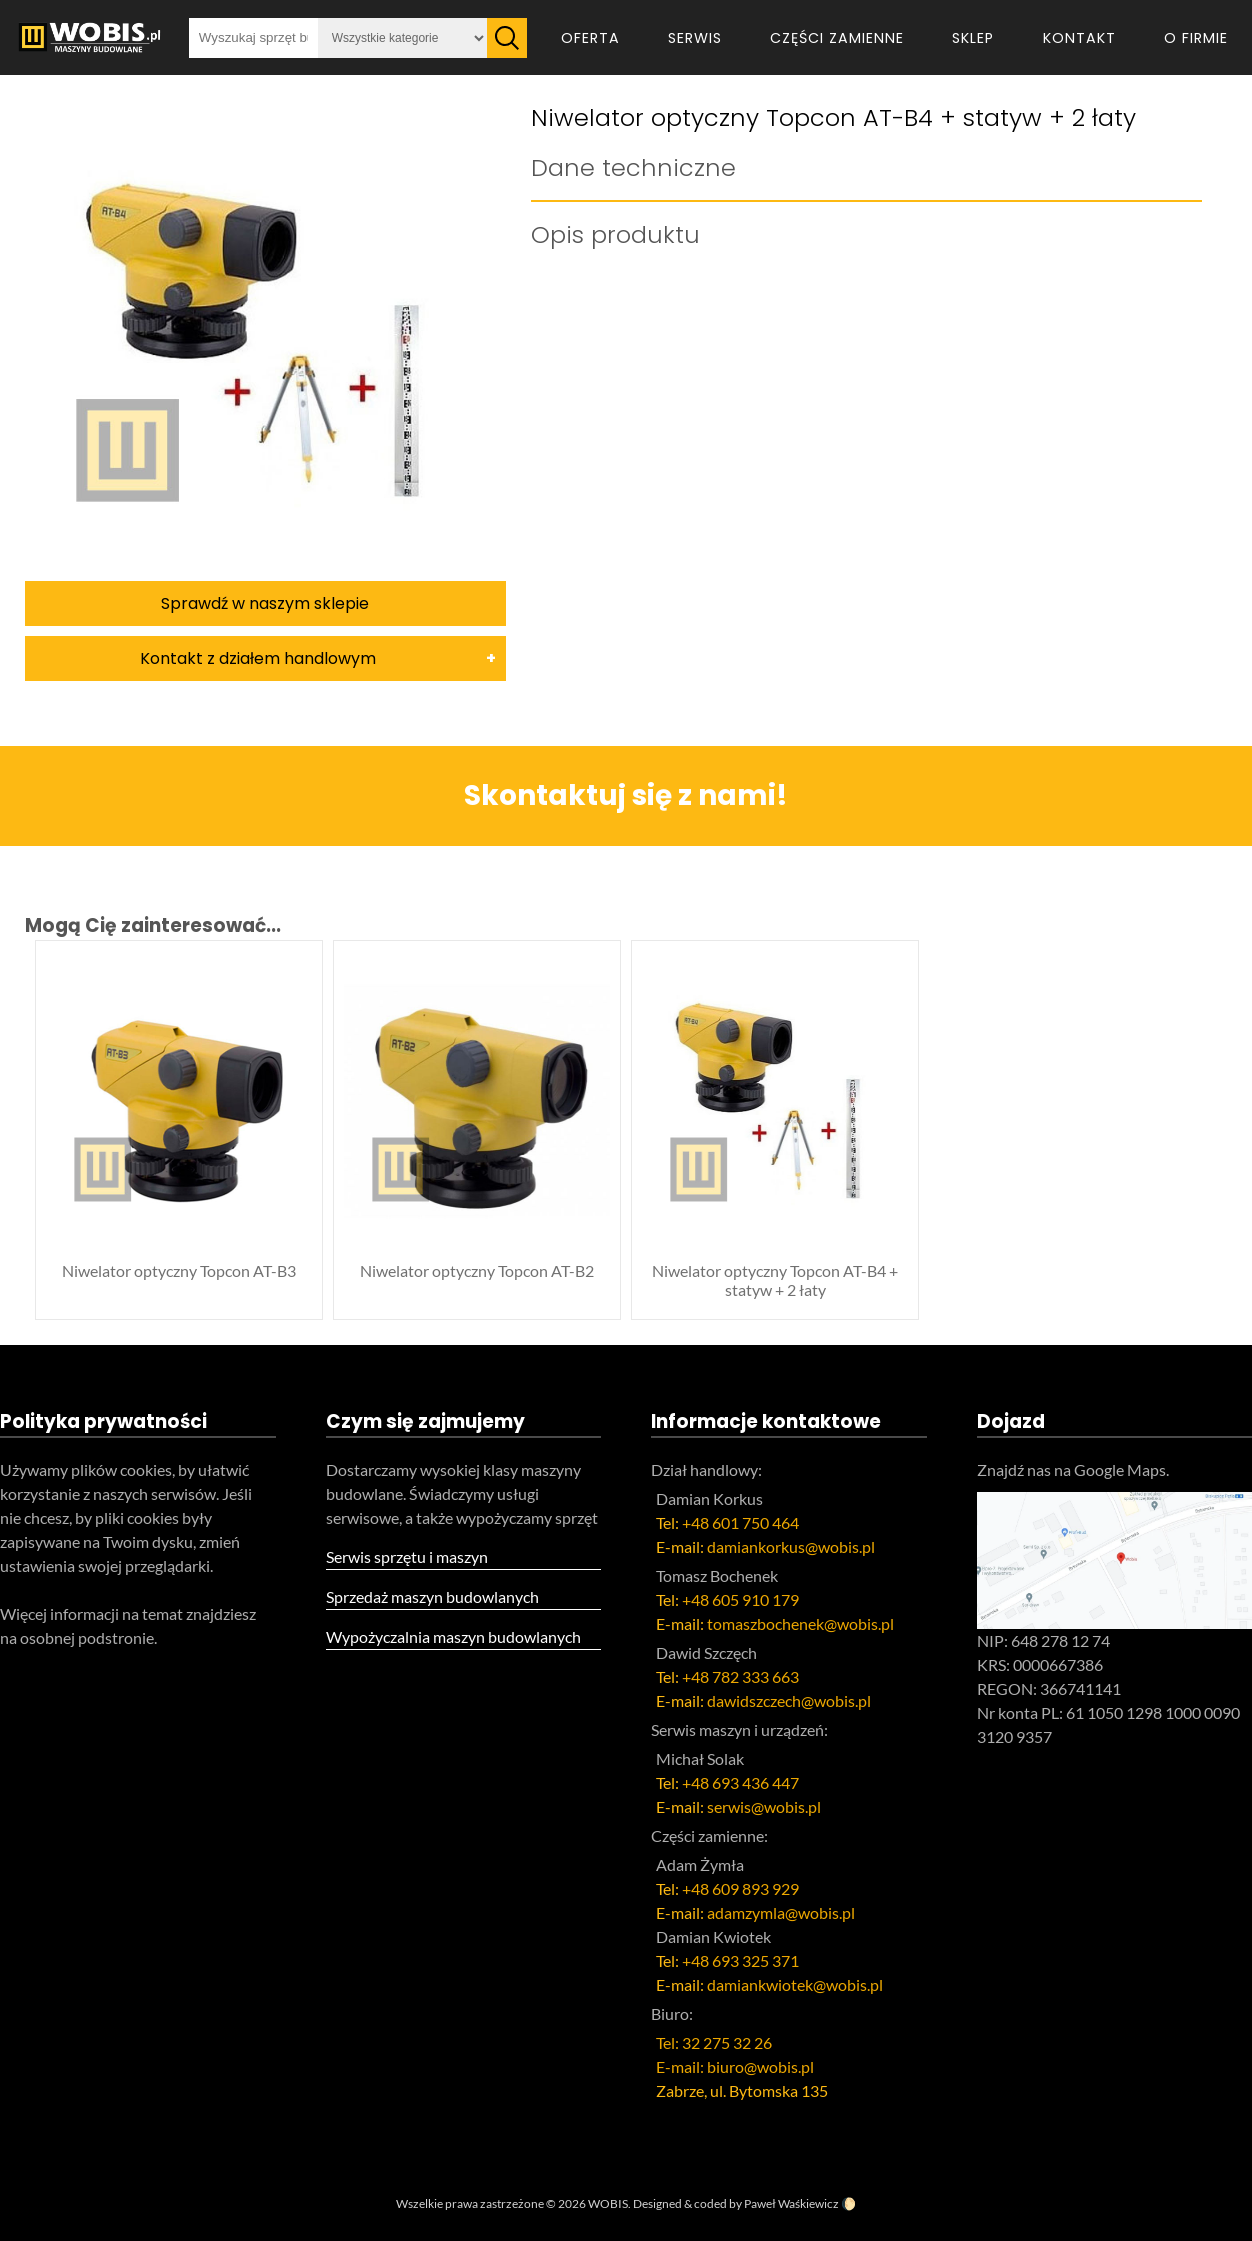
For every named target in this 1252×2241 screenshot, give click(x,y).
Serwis (695, 38)
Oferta (590, 38)
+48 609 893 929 (740, 1888)
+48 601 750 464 (740, 1522)
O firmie (1196, 38)
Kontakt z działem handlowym (258, 658)
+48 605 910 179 (740, 1599)
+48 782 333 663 (740, 1676)
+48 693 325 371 (740, 1960)
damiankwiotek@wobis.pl (795, 1984)
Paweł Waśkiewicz (791, 2203)
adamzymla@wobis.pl (781, 1912)
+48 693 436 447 (740, 1782)
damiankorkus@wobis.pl (791, 1546)
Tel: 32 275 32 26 (714, 2042)
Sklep (973, 38)
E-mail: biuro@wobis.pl (735, 2066)
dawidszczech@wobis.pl (789, 1700)
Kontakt (1079, 38)
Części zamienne (837, 38)
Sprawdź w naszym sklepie (265, 603)
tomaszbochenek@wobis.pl (800, 1623)
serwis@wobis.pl (764, 1806)
